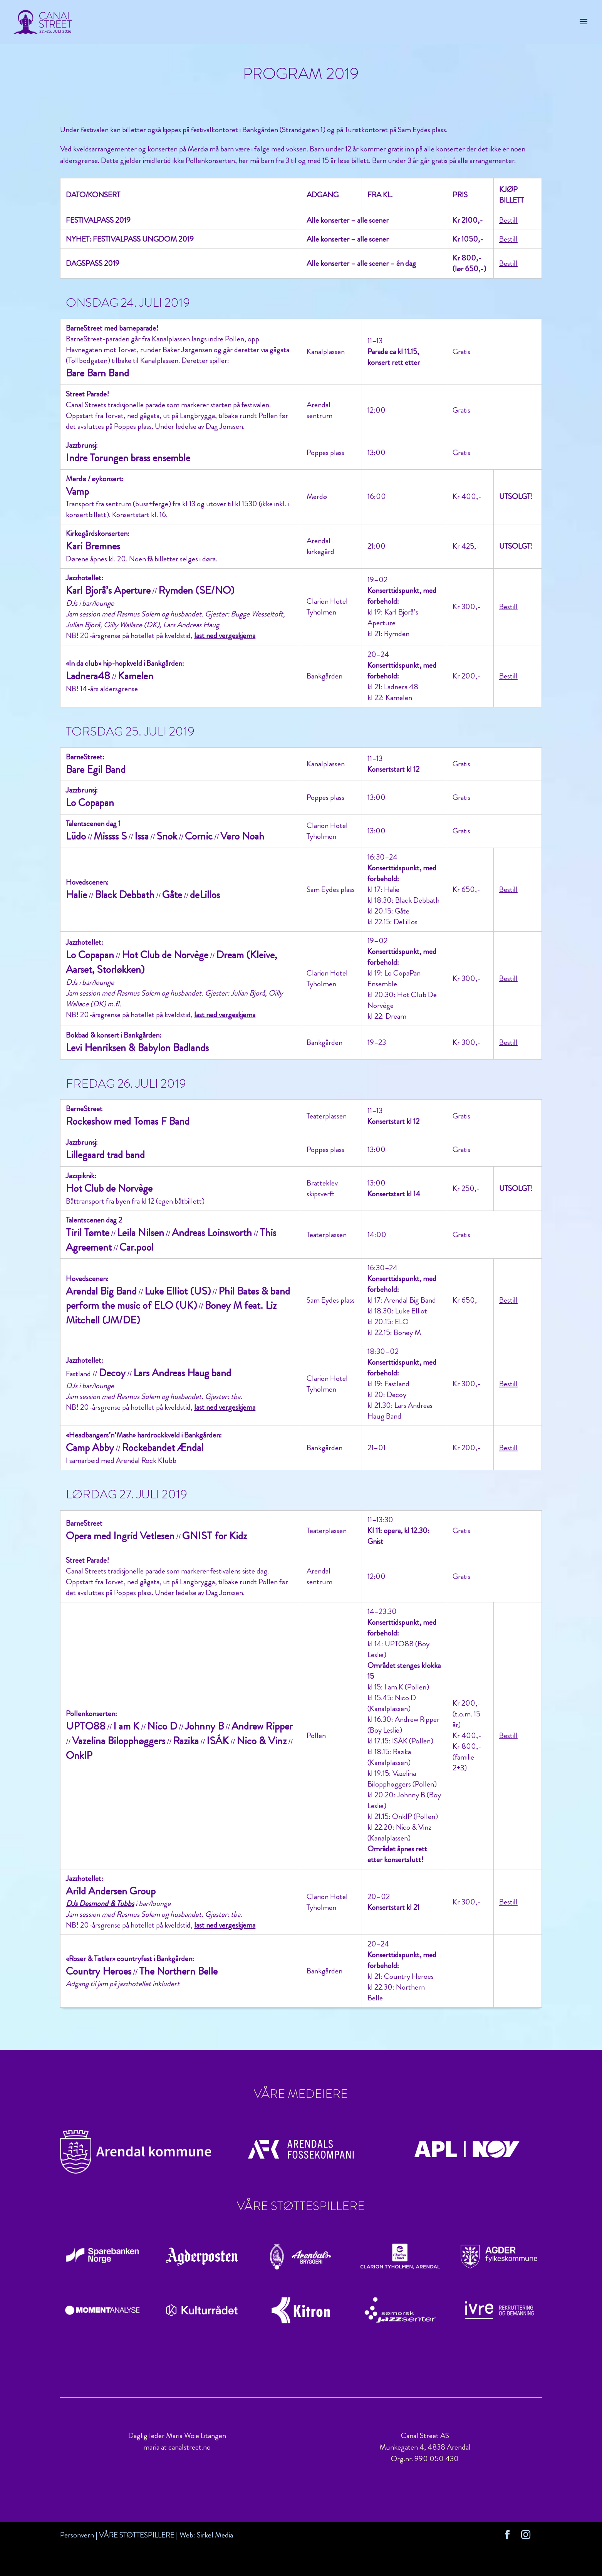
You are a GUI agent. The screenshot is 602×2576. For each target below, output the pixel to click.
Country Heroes (98, 1971)
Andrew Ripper (262, 1726)
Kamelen (135, 675)
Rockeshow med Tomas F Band (127, 1121)
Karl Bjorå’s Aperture (108, 590)
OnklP (79, 1755)
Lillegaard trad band (105, 1154)
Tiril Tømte (87, 1232)
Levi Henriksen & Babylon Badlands (137, 1047)
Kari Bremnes (93, 546)
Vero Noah (242, 836)
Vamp (77, 491)
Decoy (112, 1372)
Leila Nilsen (140, 1232)
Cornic (199, 836)
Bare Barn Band (97, 373)
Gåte (172, 894)
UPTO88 (86, 1726)
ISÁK (217, 1740)
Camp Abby (90, 1447)
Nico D (162, 1726)
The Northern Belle (178, 1971)
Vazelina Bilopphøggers (118, 1740)
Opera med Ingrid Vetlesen (120, 1535)
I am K (126, 1726)
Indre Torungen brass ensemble (128, 457)
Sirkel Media (215, 2535)
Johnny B (204, 1726)
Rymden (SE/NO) (196, 590)
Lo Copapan (90, 802)
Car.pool (136, 1247)
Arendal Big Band (101, 1291)
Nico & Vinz (261, 1740)
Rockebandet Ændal (162, 1447)
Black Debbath (124, 894)
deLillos (205, 894)
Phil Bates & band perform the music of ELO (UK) (178, 1298)
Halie (76, 894)
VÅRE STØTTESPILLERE (136, 2535)
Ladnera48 (88, 675)
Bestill (508, 220)
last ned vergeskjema (224, 635)
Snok (166, 836)
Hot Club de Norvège (165, 954)
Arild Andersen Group (111, 1891)
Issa (141, 836)
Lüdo (76, 836)
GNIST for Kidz (214, 1535)
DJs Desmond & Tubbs (100, 1903)
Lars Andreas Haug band (182, 1372)
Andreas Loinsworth (212, 1232)
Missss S (110, 836)
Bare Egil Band (96, 769)
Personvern (77, 2535)
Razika (186, 1740)
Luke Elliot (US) (177, 1291)
